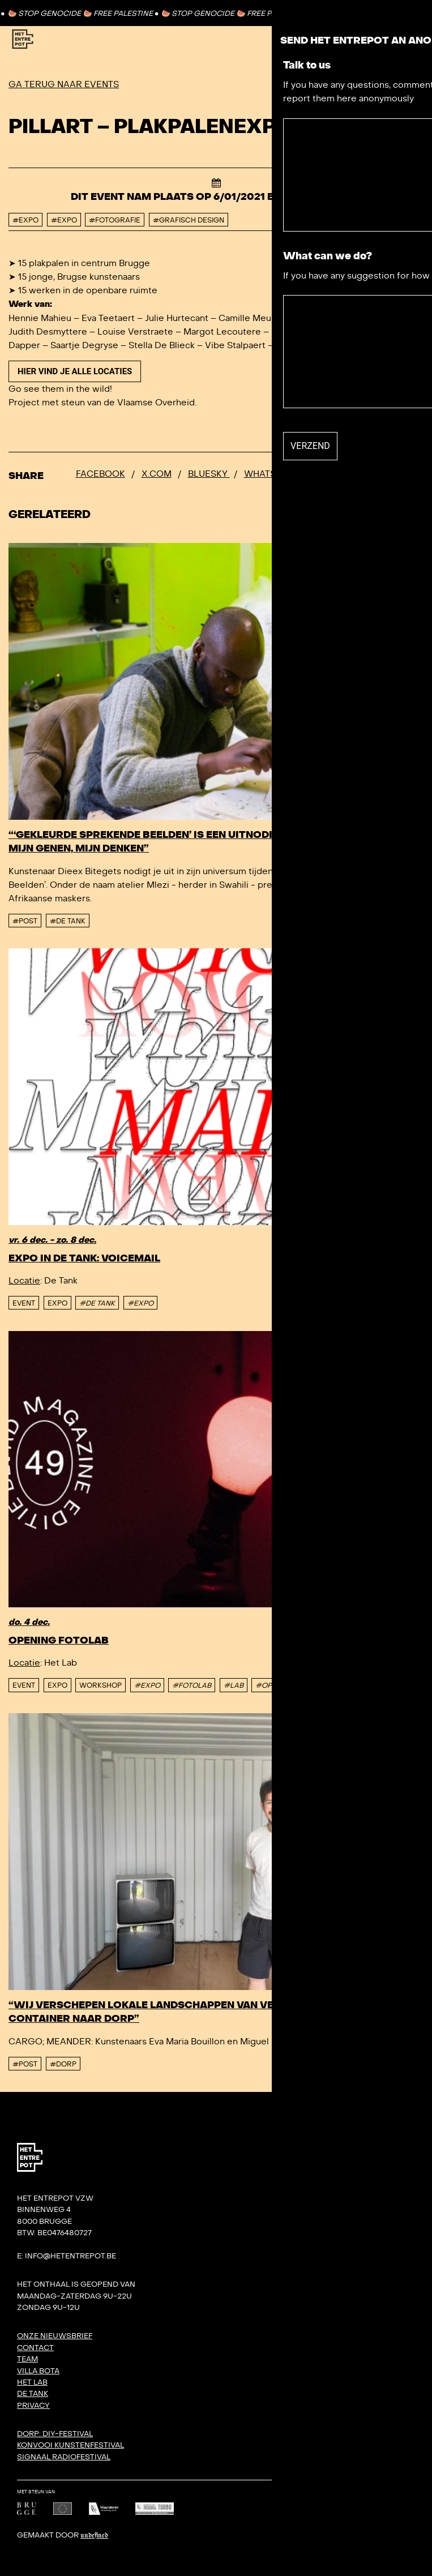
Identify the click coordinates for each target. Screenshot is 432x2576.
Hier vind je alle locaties (75, 371)
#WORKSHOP (330, 1685)
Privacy (33, 2405)
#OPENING (274, 1685)
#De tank (67, 921)
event (23, 1303)
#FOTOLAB (191, 1685)
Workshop (100, 1685)
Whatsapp (268, 474)
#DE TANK (97, 1303)
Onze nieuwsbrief (54, 2335)
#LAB (233, 1685)
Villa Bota (38, 2371)
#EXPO (140, 1303)
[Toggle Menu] (397, 39)
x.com (157, 474)
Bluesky (209, 474)
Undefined (94, 2535)
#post (24, 921)
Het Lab (32, 2382)
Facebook (100, 474)
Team (27, 2359)
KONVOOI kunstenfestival (70, 2445)
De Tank (32, 2393)
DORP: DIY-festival (55, 2433)
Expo (57, 1303)
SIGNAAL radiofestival (63, 2457)
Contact (379, 12)
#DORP (63, 2064)
